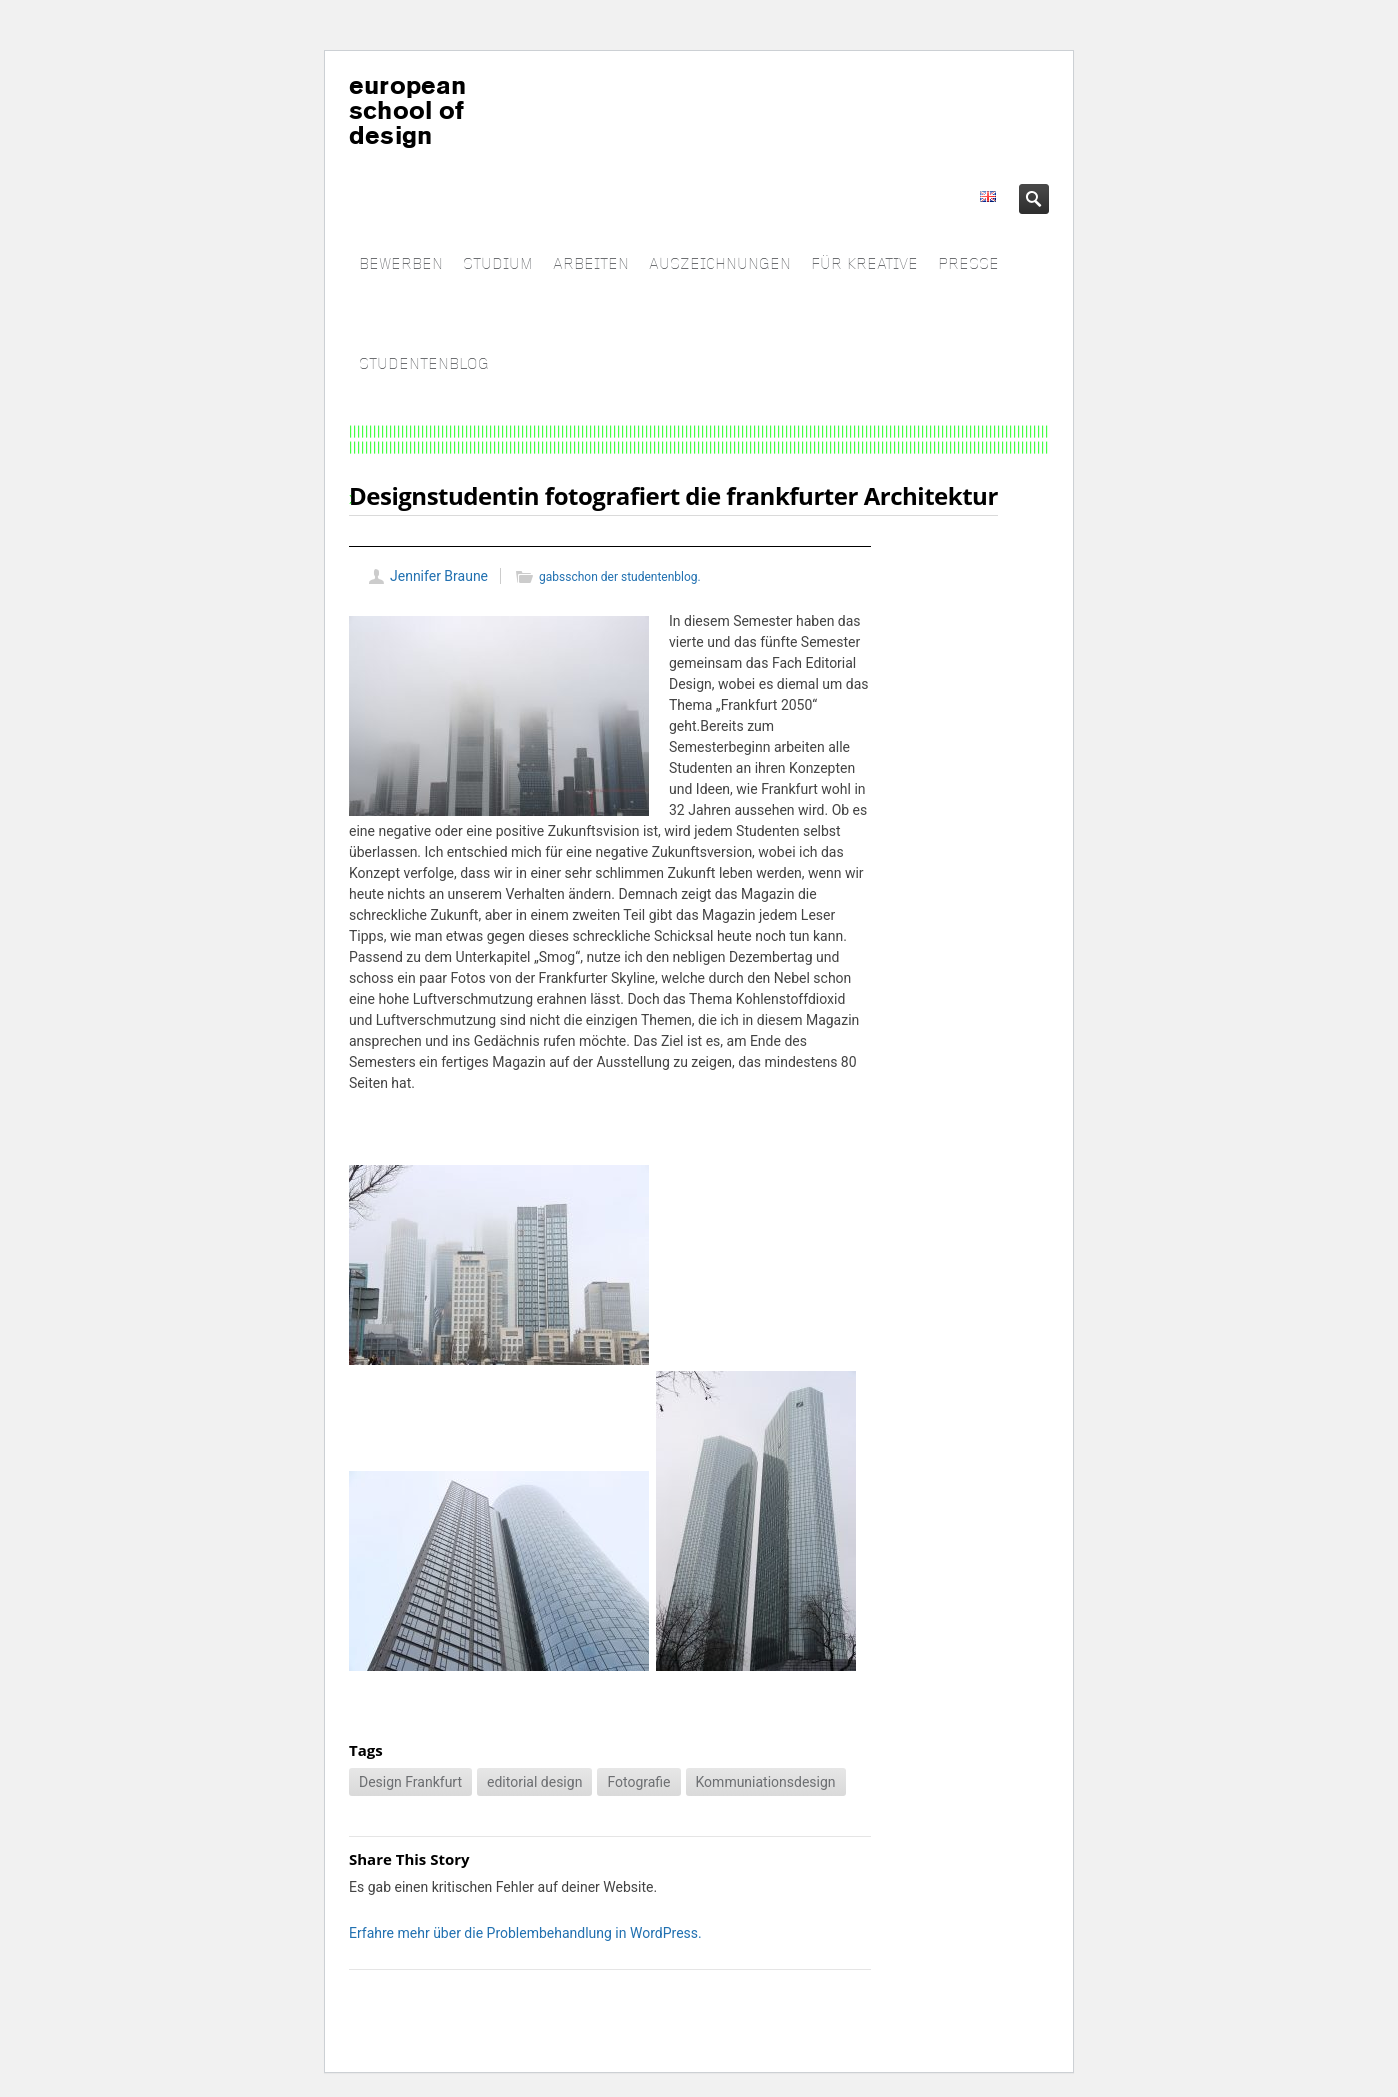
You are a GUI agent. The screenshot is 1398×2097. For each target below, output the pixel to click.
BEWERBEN (401, 264)
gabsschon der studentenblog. (620, 577)
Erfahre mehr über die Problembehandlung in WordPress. (525, 1933)
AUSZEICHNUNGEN (720, 264)
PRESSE (968, 264)
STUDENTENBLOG (424, 364)
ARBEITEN (591, 264)
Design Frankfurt (410, 1782)
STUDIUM (498, 264)
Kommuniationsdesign (766, 1782)
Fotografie (638, 1782)
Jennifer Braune (439, 576)
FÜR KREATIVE (864, 264)
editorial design (534, 1782)
